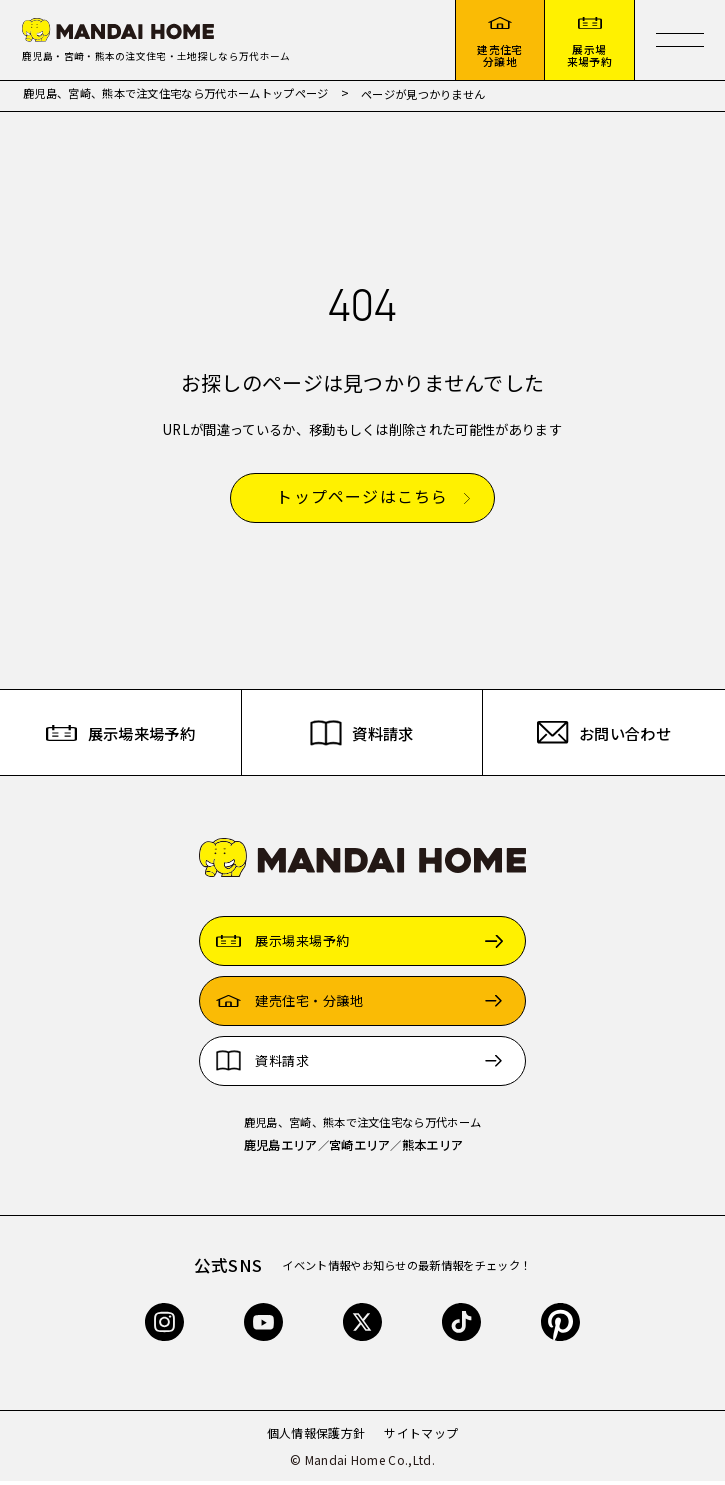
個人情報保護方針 (316, 1436)
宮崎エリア (360, 1149)
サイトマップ (421, 1436)
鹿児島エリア (281, 1149)
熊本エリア (433, 1149)
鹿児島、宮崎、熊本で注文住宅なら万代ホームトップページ (176, 97)
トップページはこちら (362, 501)
